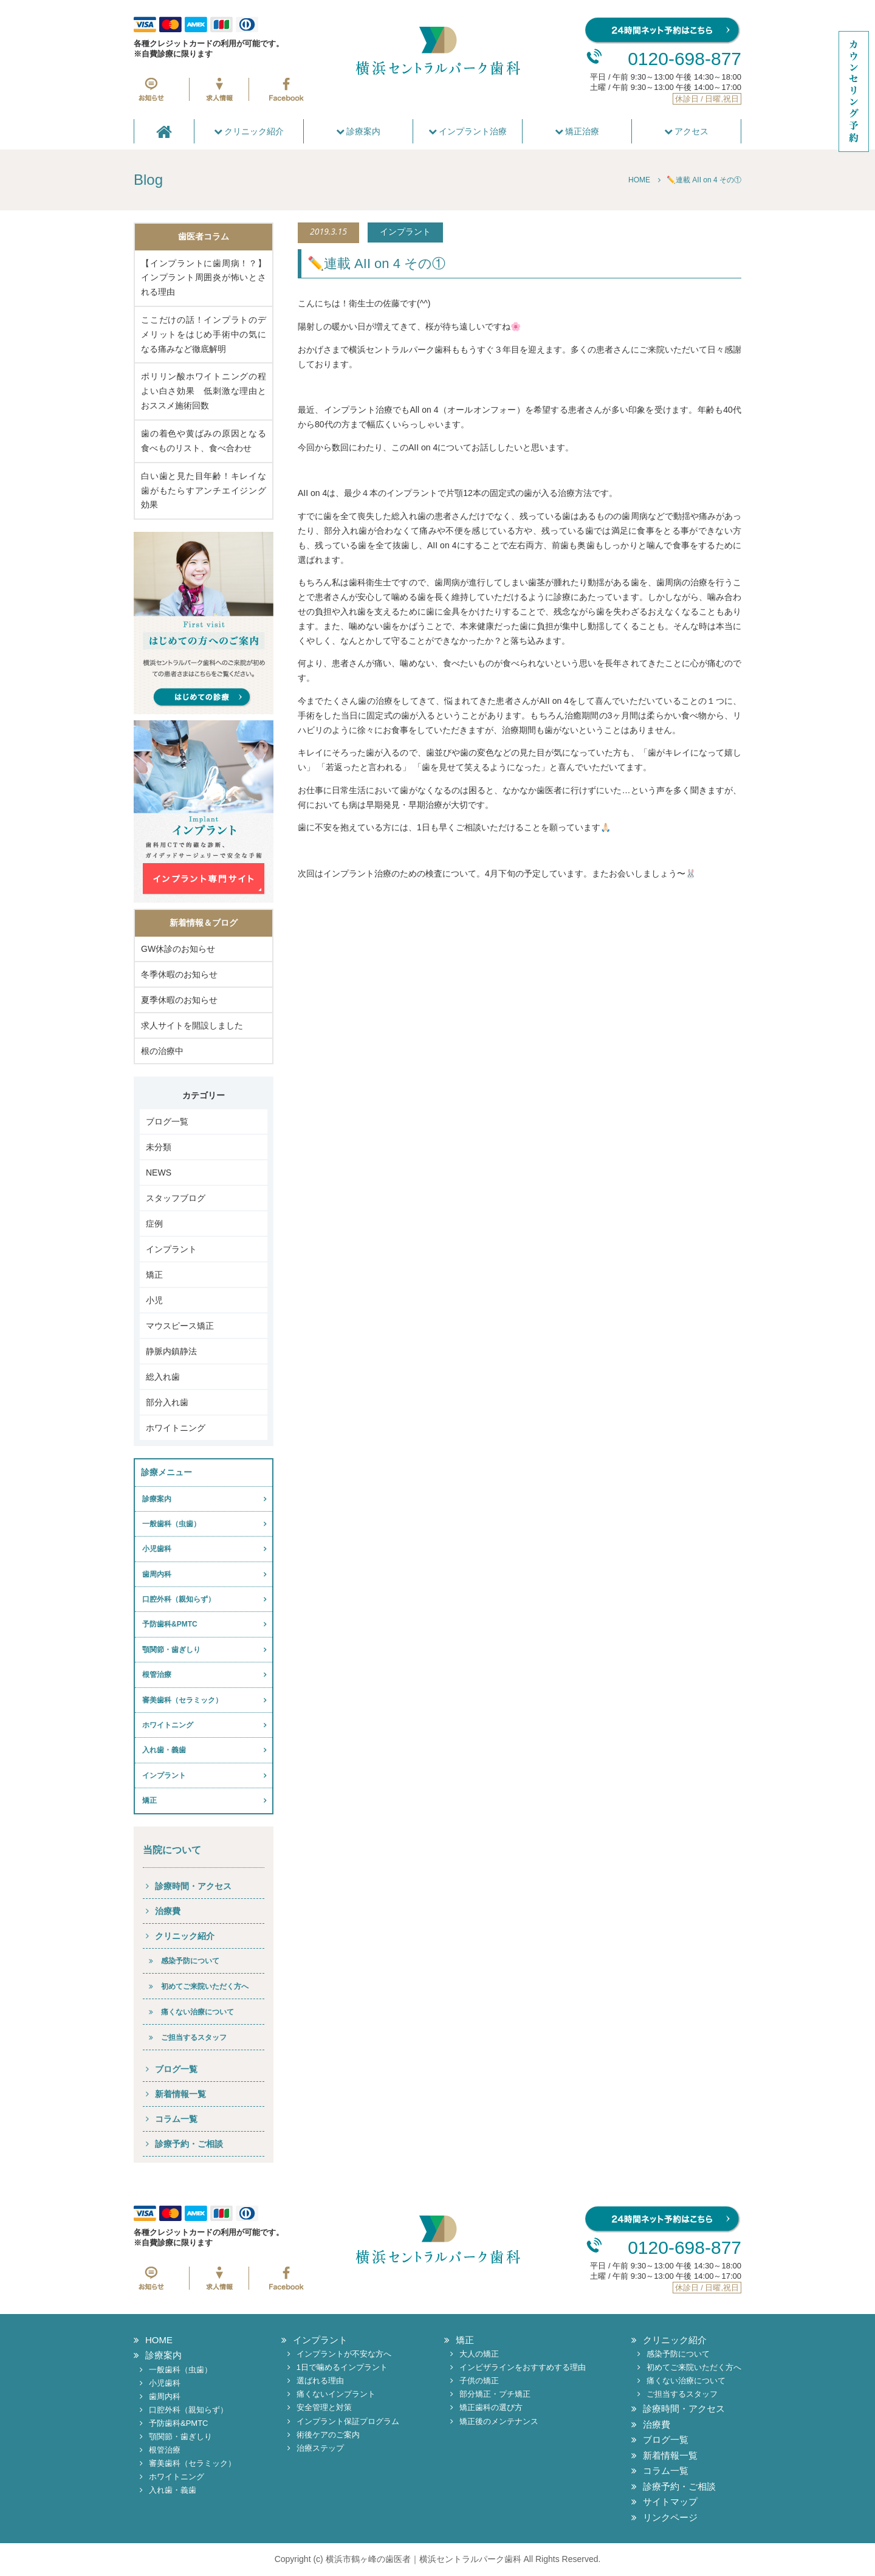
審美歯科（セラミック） (182, 1700)
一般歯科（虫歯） (171, 1524)
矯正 (154, 1274)
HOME (159, 2340)
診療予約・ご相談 (189, 2144)
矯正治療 (577, 131)
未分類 (158, 1147)
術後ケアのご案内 (328, 2434)
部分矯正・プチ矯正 (494, 2394)
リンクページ (670, 2517)
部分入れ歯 (167, 1402)
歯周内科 (156, 1574)
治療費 (167, 1911)
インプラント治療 (467, 131)
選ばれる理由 (320, 2380)
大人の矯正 (479, 2353)
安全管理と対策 (324, 2407)
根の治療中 (162, 1051)
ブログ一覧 (167, 1121)
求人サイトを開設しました (192, 1025)
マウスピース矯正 (180, 1326)
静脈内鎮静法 (171, 1351)
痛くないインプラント (336, 2394)
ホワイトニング (175, 1428)
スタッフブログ (175, 1198)
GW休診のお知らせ (178, 949)
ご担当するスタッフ (194, 2037)
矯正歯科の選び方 (491, 2407)
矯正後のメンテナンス (498, 2421)
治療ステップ (320, 2448)
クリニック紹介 (249, 131)
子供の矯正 (479, 2380)
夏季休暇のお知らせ (179, 1000)
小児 (154, 1300)
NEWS (158, 1172)
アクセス (686, 131)
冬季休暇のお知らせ (179, 974)
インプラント (171, 1249)
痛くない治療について (197, 2012)
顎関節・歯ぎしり (171, 1649)
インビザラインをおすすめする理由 (522, 2367)
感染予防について (190, 1961)
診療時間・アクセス (193, 1886)
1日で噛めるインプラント (342, 2367)
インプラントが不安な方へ (344, 2353)
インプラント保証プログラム (348, 2421)
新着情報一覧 (180, 2094)
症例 (154, 1223)
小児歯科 (156, 1549)
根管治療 (156, 1674)
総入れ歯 (163, 1377)
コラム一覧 (176, 2119)
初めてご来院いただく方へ (205, 1986)
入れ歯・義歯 (164, 1750)
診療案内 (358, 131)
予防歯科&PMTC (169, 1624)
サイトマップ (670, 2501)
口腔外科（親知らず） (178, 1599)
